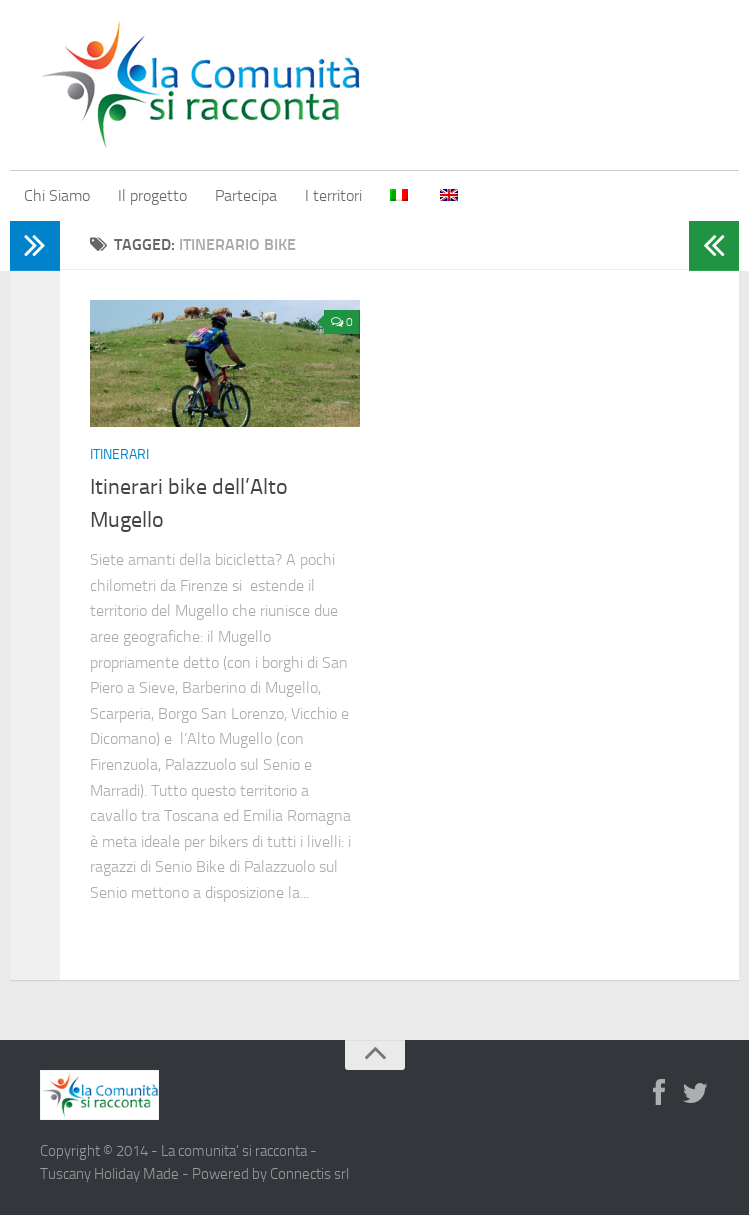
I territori (333, 195)
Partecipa (246, 195)
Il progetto (152, 195)
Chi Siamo (57, 195)
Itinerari (119, 454)
